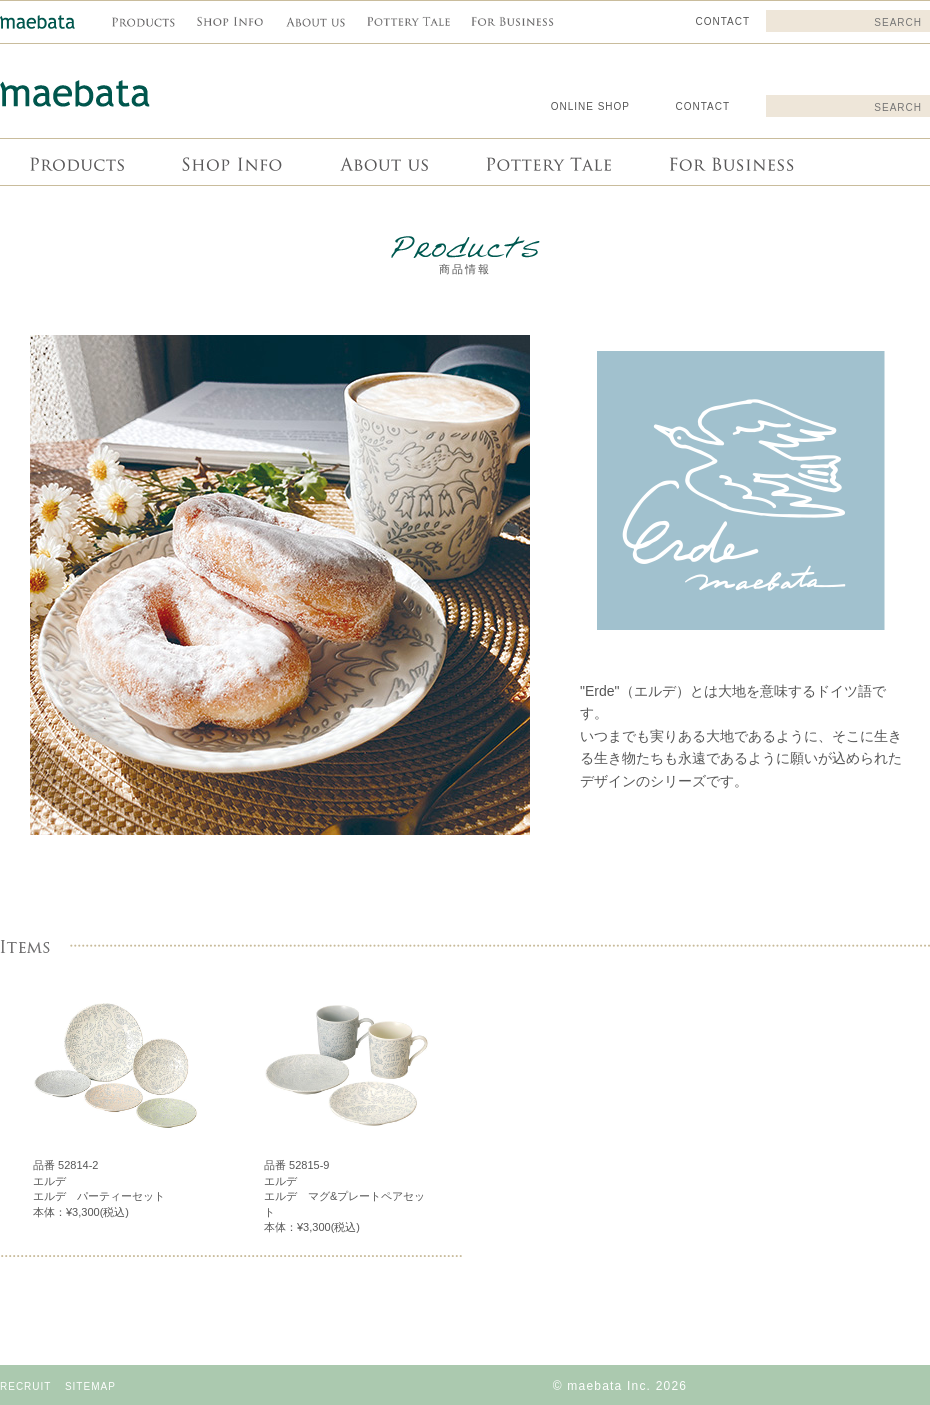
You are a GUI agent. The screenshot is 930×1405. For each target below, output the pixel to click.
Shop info (230, 162)
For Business (729, 162)
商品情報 (76, 162)
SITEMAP (90, 1386)
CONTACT (702, 106)
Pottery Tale (546, 162)
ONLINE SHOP (590, 106)
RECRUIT (25, 1386)
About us (382, 162)
